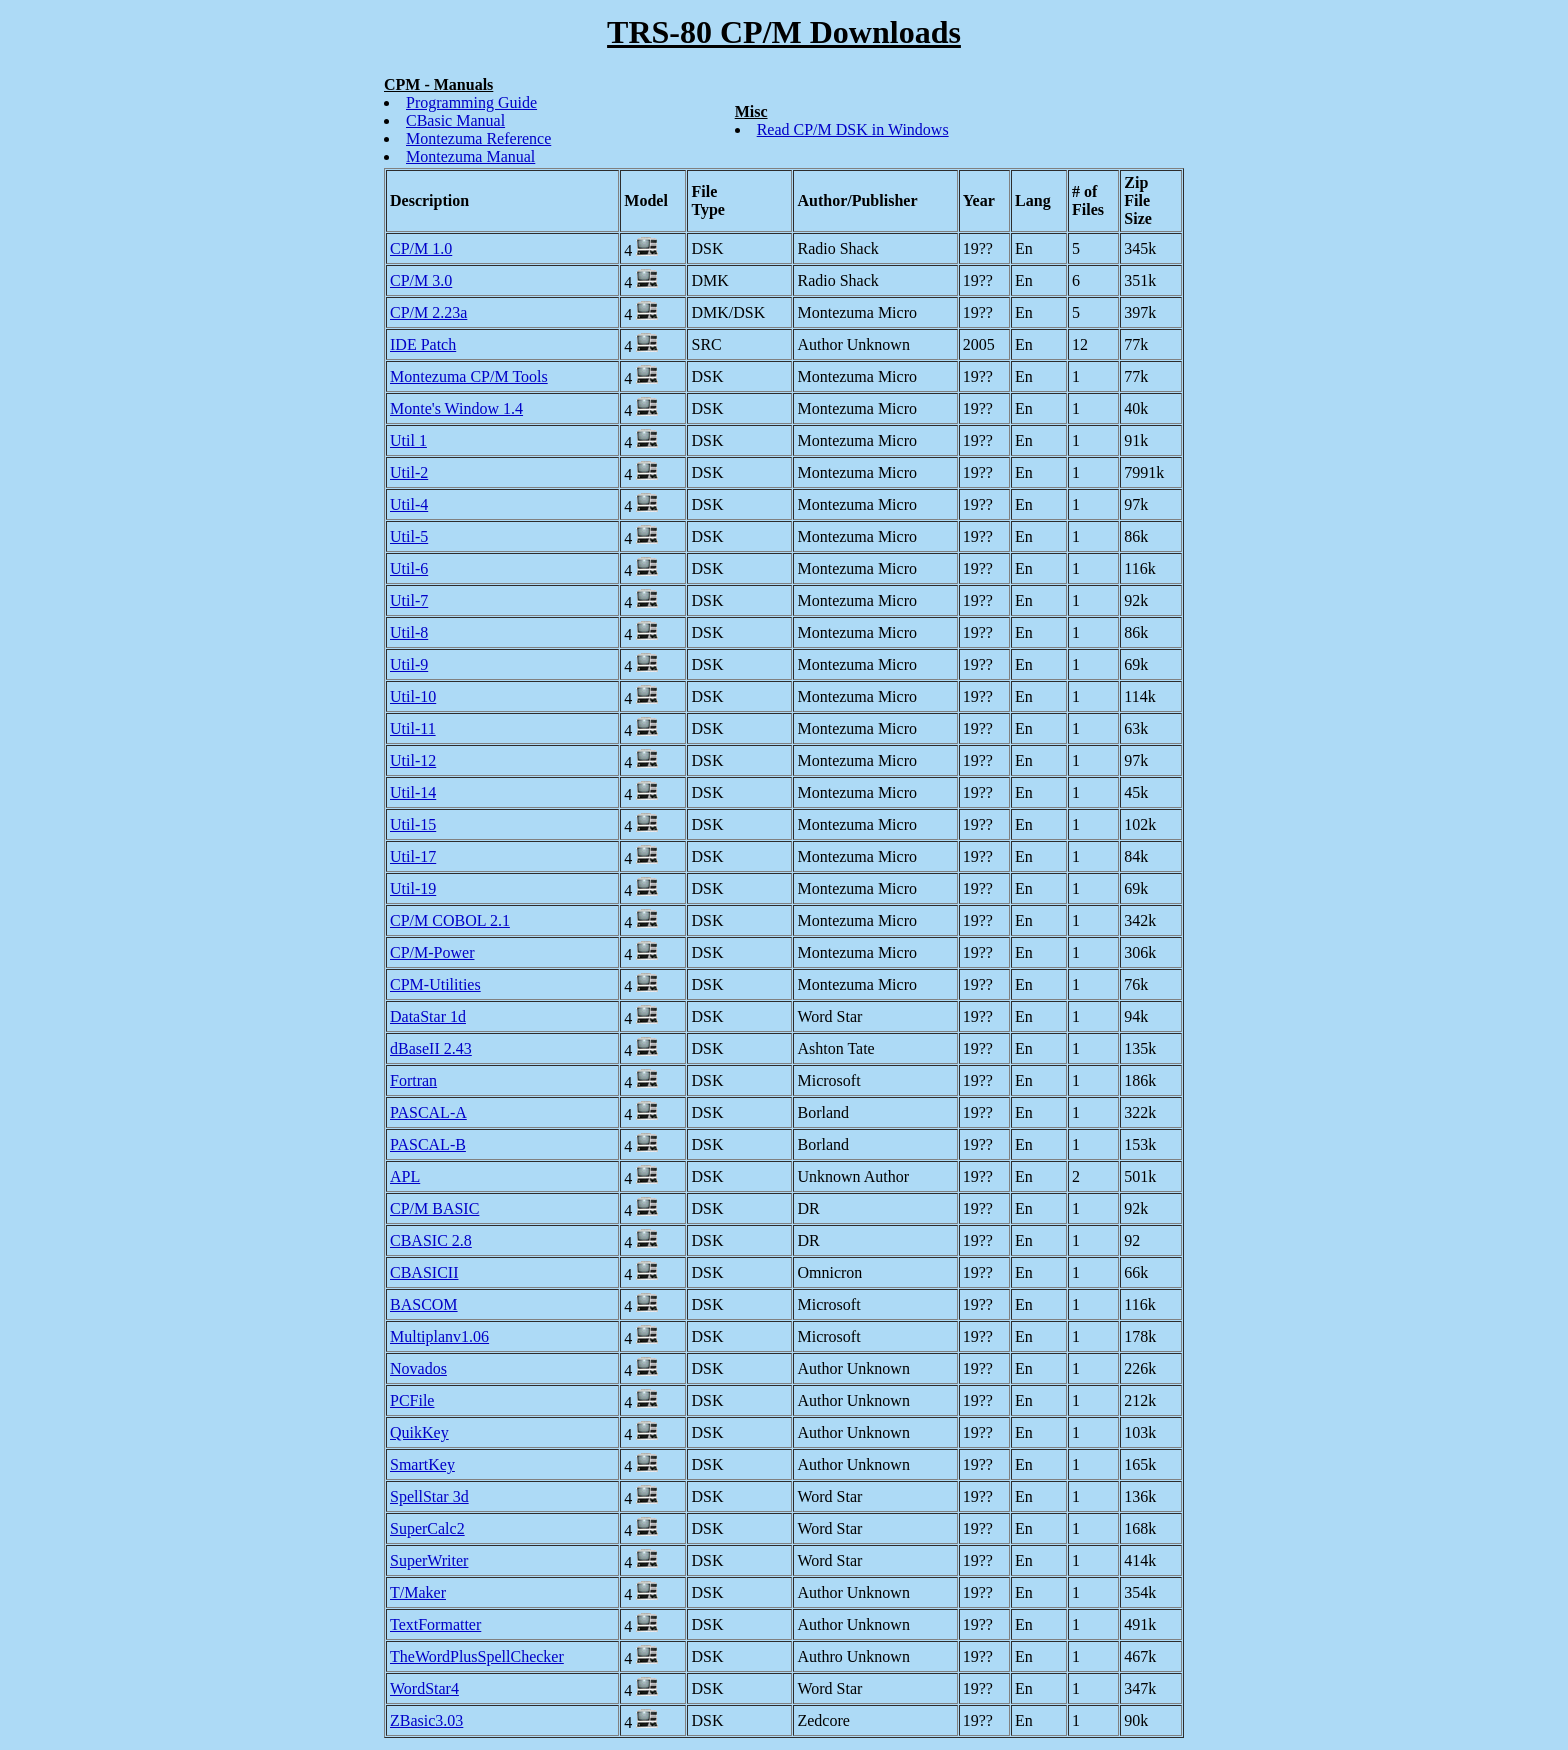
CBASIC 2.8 (431, 1240)
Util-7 (409, 600)
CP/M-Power (432, 952)
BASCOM (424, 1304)
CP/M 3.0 (421, 280)
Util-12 (413, 760)
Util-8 (409, 632)
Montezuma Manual (470, 156)
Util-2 (409, 472)
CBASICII (424, 1272)
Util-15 (413, 824)
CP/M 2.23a (428, 312)
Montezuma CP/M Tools (469, 376)
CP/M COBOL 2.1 (450, 920)
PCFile (412, 1400)
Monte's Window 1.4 (456, 408)
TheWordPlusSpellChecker (477, 1656)
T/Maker (418, 1592)
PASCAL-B (428, 1144)
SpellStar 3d (429, 1496)
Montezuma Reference (478, 138)
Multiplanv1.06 (439, 1336)
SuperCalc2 (427, 1528)
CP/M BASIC (434, 1208)
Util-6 (409, 568)
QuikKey (419, 1432)
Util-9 (409, 664)
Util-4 (409, 504)
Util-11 (413, 728)
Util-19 (413, 888)
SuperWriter (429, 1560)
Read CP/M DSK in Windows (853, 129)
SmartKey (422, 1464)
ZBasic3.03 (426, 1720)
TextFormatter (435, 1624)
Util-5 (409, 536)
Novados (418, 1368)
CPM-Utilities (435, 984)
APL (405, 1176)
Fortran (413, 1080)
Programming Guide (471, 102)
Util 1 (408, 440)
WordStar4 (424, 1688)
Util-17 (413, 856)
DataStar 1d (428, 1016)
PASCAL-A (428, 1112)
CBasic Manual (455, 120)
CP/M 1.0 (421, 248)
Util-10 (413, 696)
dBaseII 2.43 (431, 1048)
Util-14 (413, 792)
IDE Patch (423, 344)
